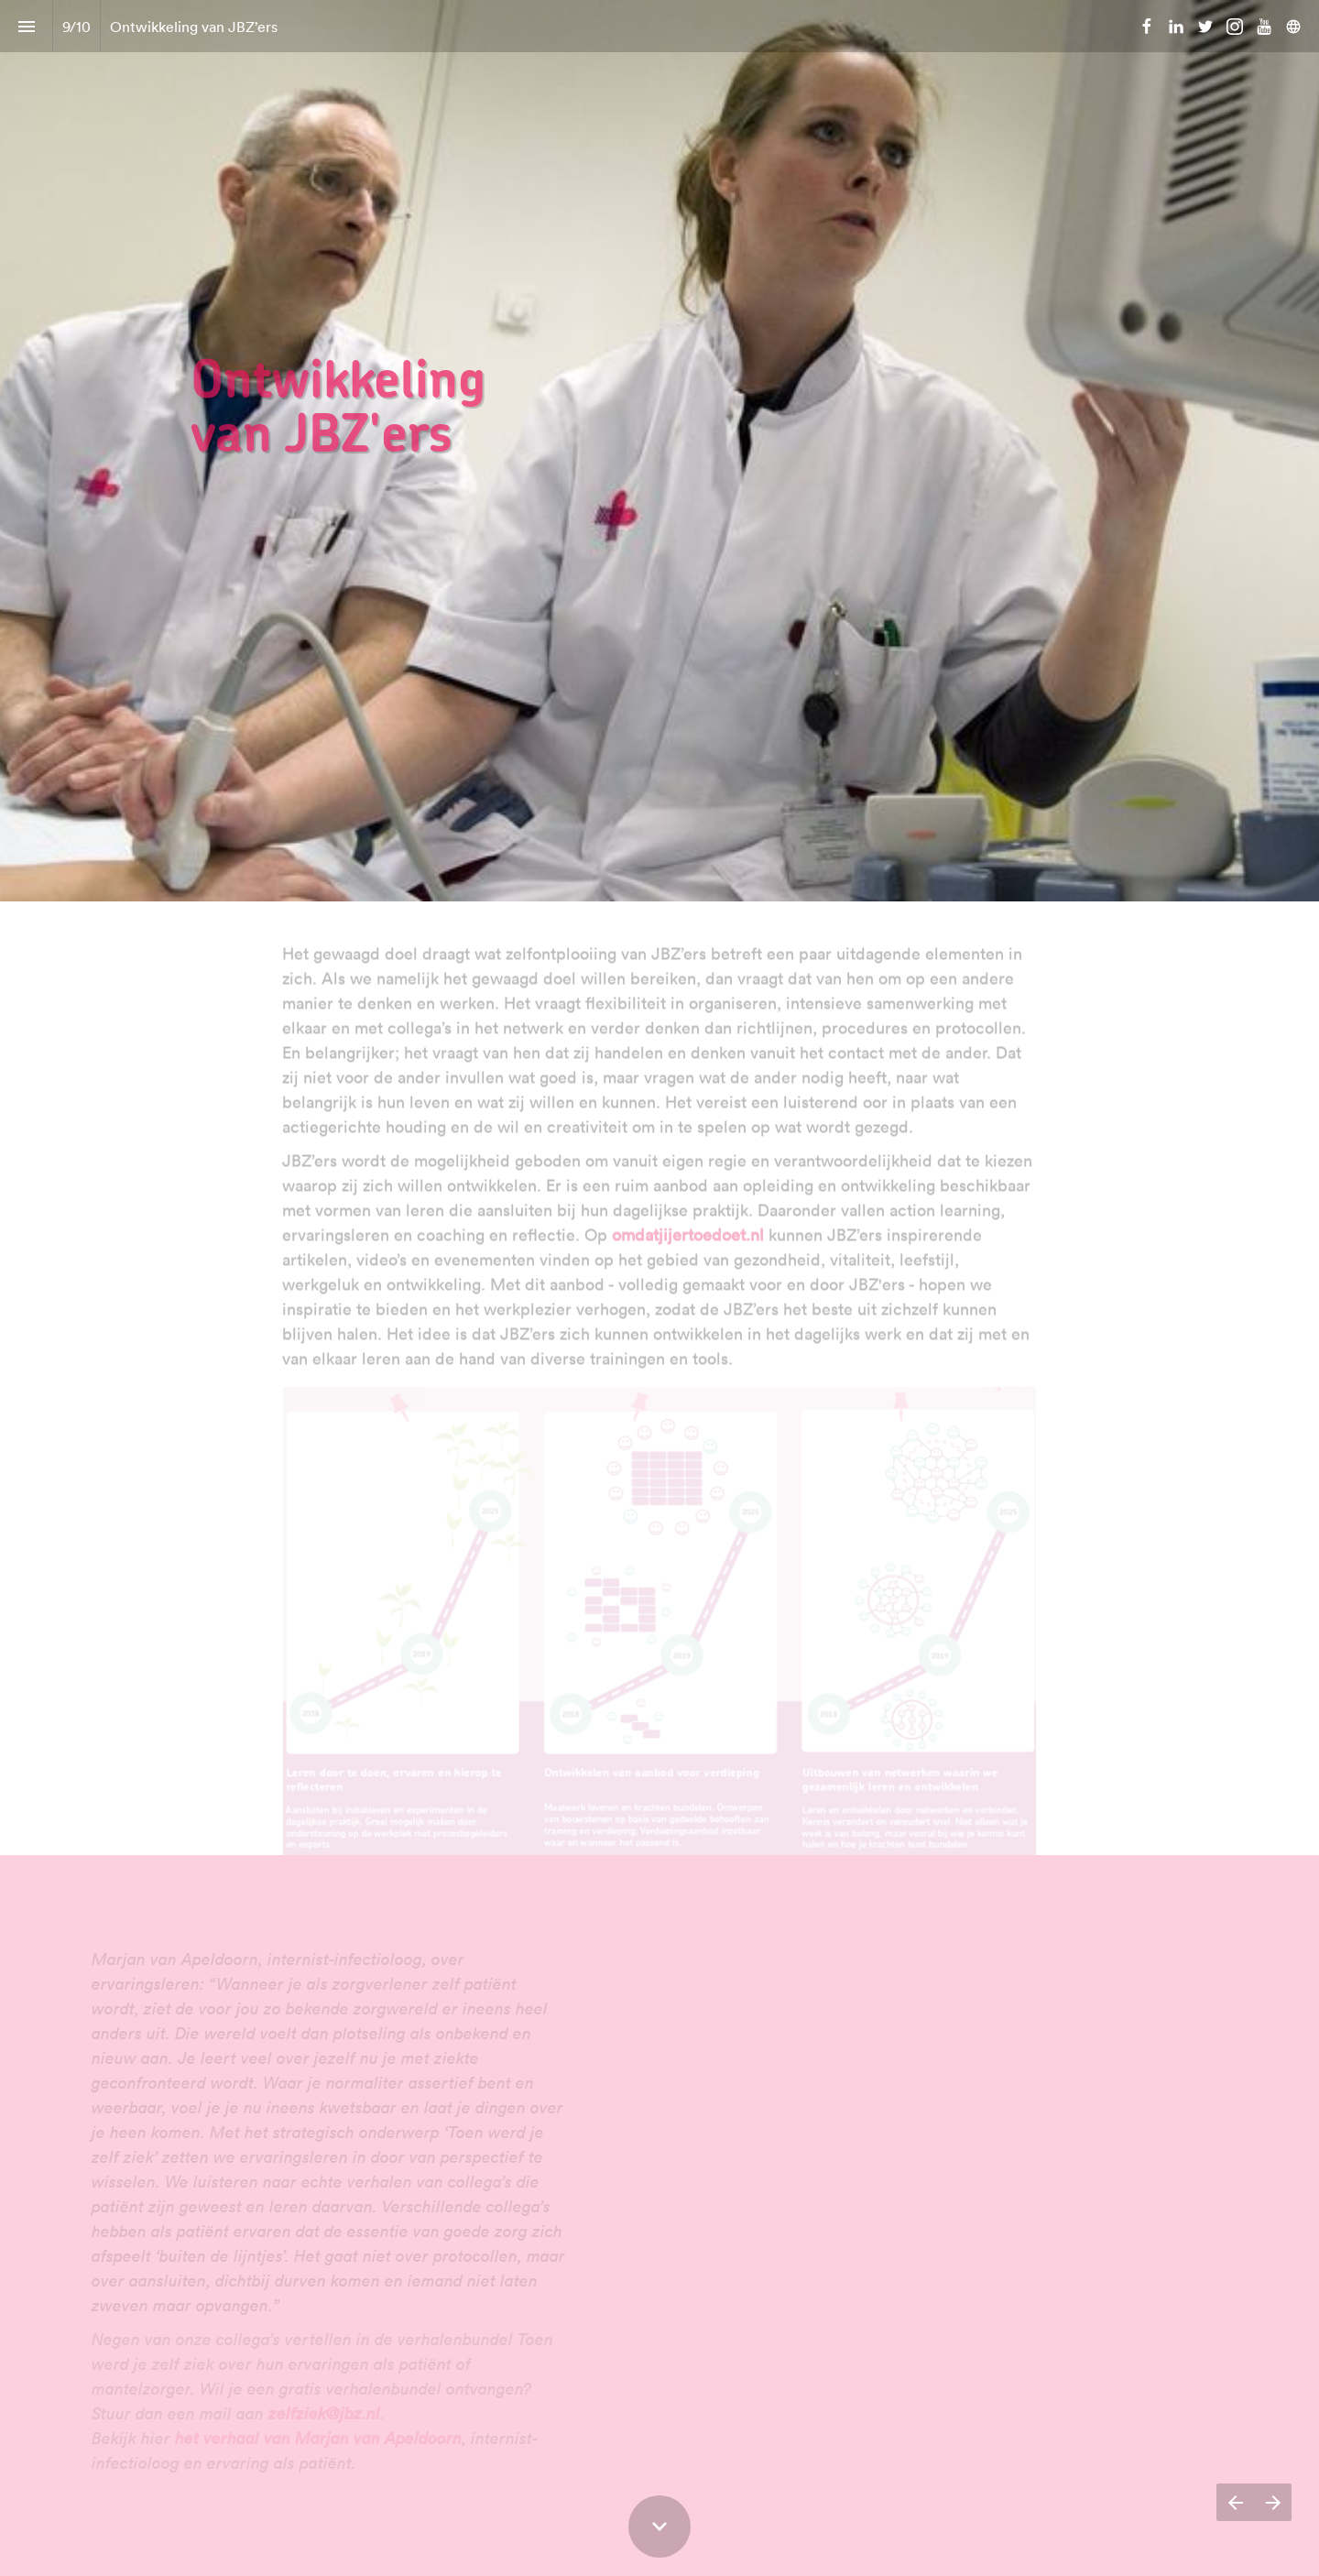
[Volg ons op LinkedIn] (1176, 26)
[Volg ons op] (1293, 26)
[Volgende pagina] (1273, 2502)
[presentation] (659, 450)
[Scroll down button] (659, 2526)
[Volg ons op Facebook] (1147, 26)
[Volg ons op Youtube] (1264, 26)
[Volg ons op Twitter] (1205, 26)
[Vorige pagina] (1235, 2502)
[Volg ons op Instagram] (1235, 26)
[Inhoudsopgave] (26, 26)
